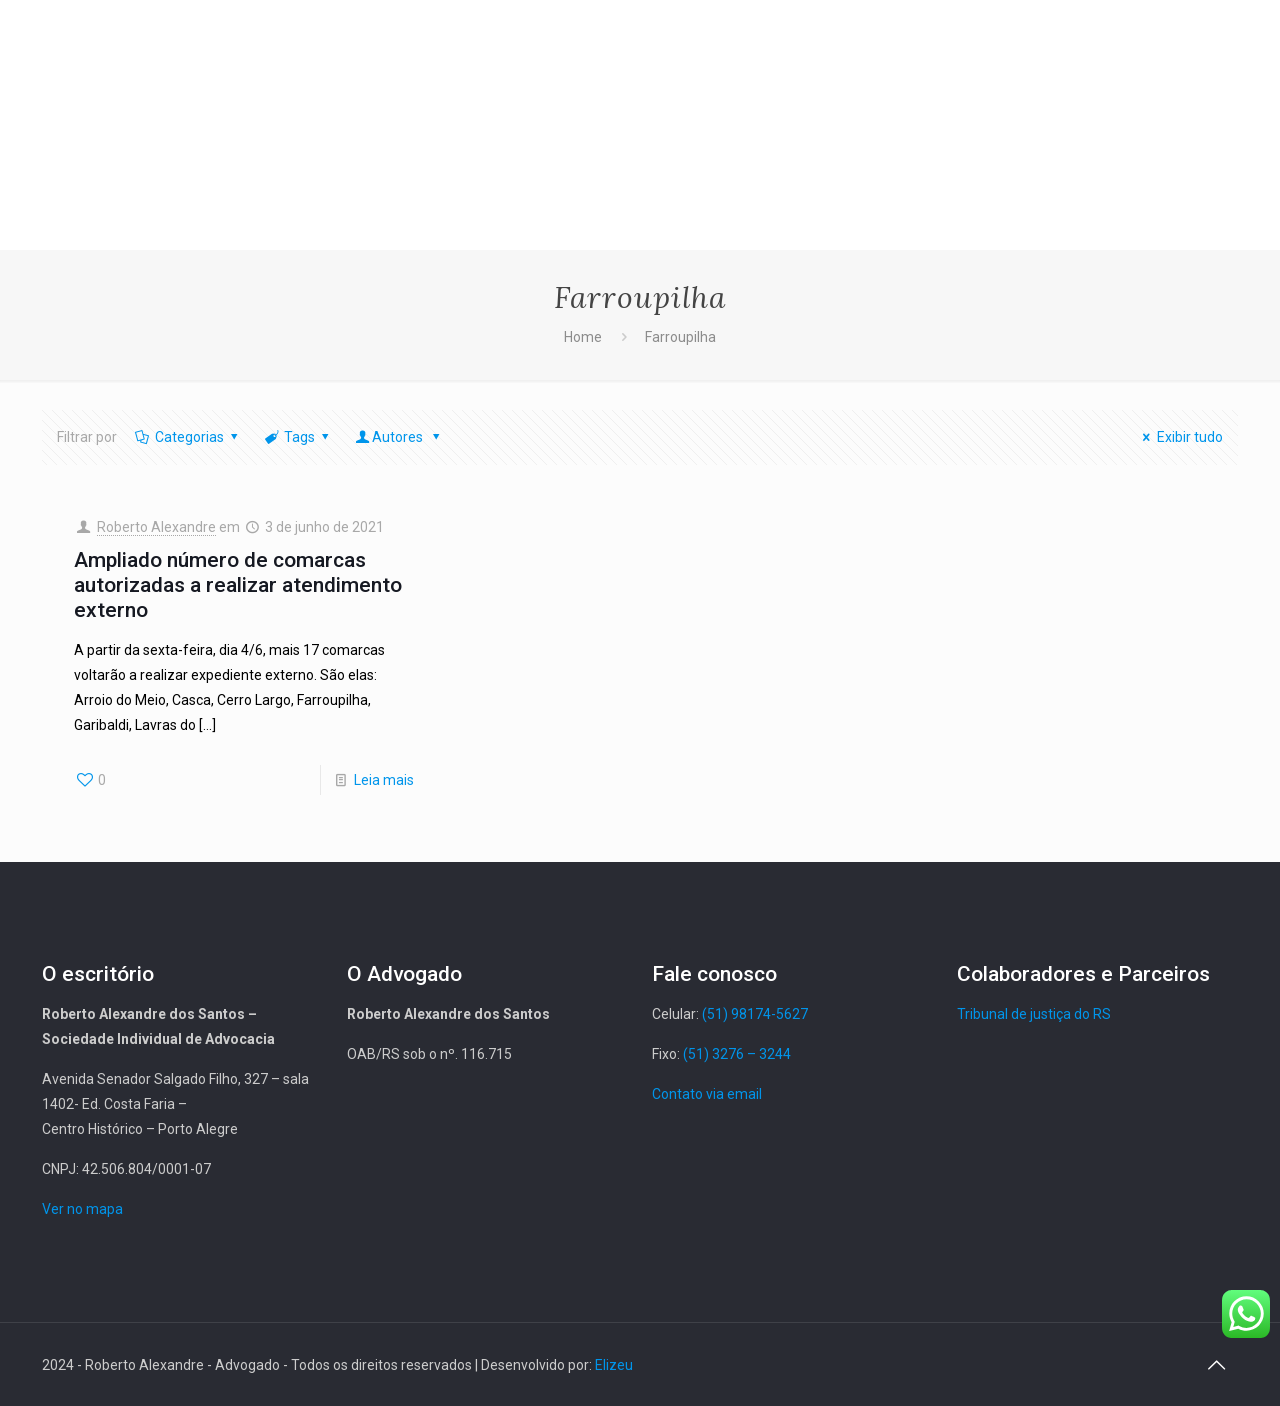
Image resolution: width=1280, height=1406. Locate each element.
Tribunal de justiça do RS (1034, 1014)
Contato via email (707, 1094)
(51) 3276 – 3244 (737, 1054)
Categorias (187, 437)
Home (583, 337)
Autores (399, 437)
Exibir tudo (1180, 437)
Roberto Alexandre (156, 527)
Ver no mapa (82, 1209)
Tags (297, 437)
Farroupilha (680, 337)
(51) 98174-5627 (755, 1014)
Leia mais (384, 780)
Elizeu (614, 1365)
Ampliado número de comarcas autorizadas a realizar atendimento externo (238, 585)
